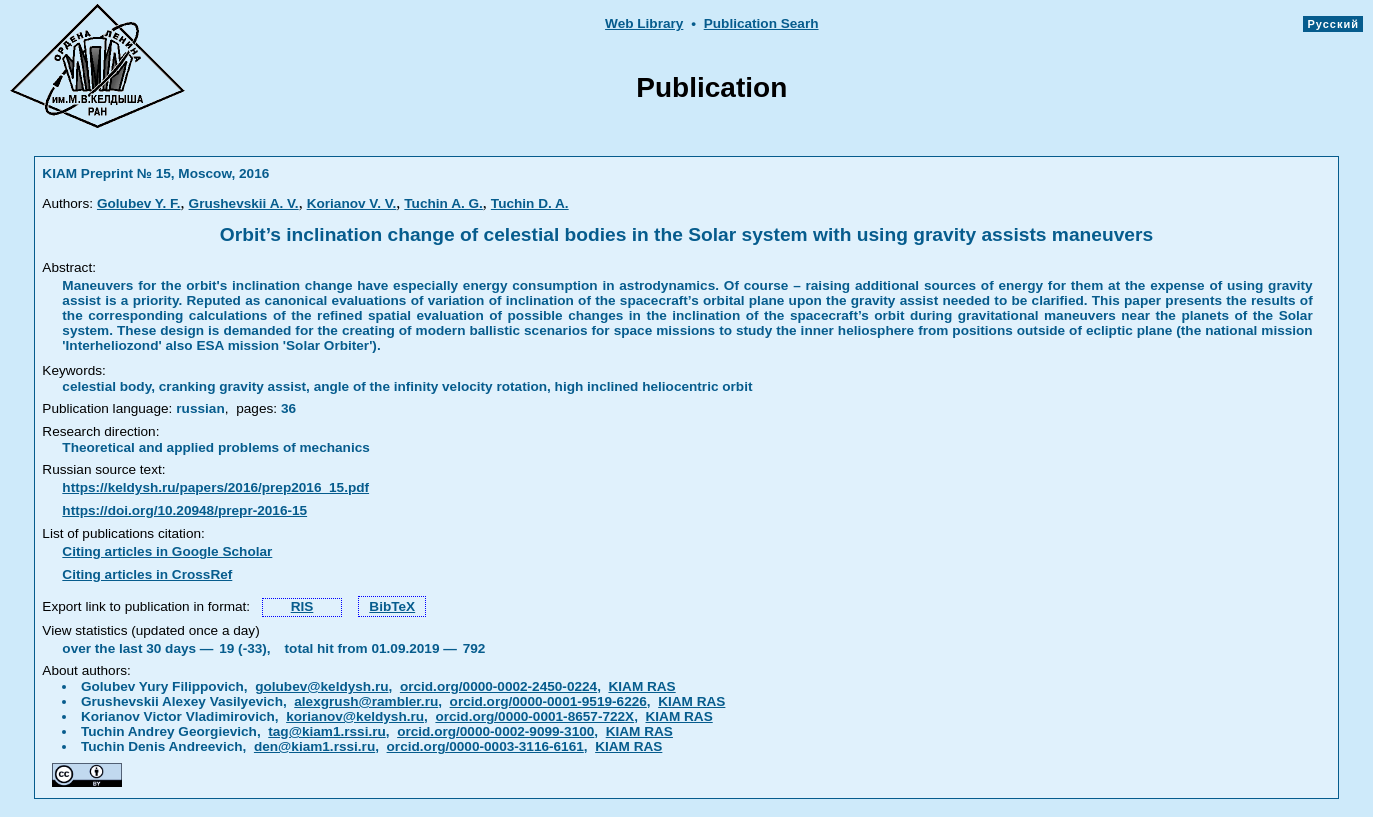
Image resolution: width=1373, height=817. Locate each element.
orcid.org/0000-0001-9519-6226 (548, 701)
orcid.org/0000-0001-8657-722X (534, 716)
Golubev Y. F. (139, 203)
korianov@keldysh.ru (355, 716)
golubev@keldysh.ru (321, 686)
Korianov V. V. (352, 203)
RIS (302, 606)
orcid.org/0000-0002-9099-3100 (495, 731)
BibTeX (392, 606)
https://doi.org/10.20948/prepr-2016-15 (184, 510)
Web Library (644, 23)
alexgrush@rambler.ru (366, 701)
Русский (1333, 24)
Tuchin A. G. (443, 203)
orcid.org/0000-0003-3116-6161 (485, 746)
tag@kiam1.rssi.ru (327, 731)
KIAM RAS (641, 686)
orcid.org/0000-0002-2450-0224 (498, 686)
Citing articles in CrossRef (147, 574)
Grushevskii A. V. (244, 203)
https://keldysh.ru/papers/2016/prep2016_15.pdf (215, 487)
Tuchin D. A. (530, 203)
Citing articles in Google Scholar (167, 551)
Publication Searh (761, 23)
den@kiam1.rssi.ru (314, 746)
